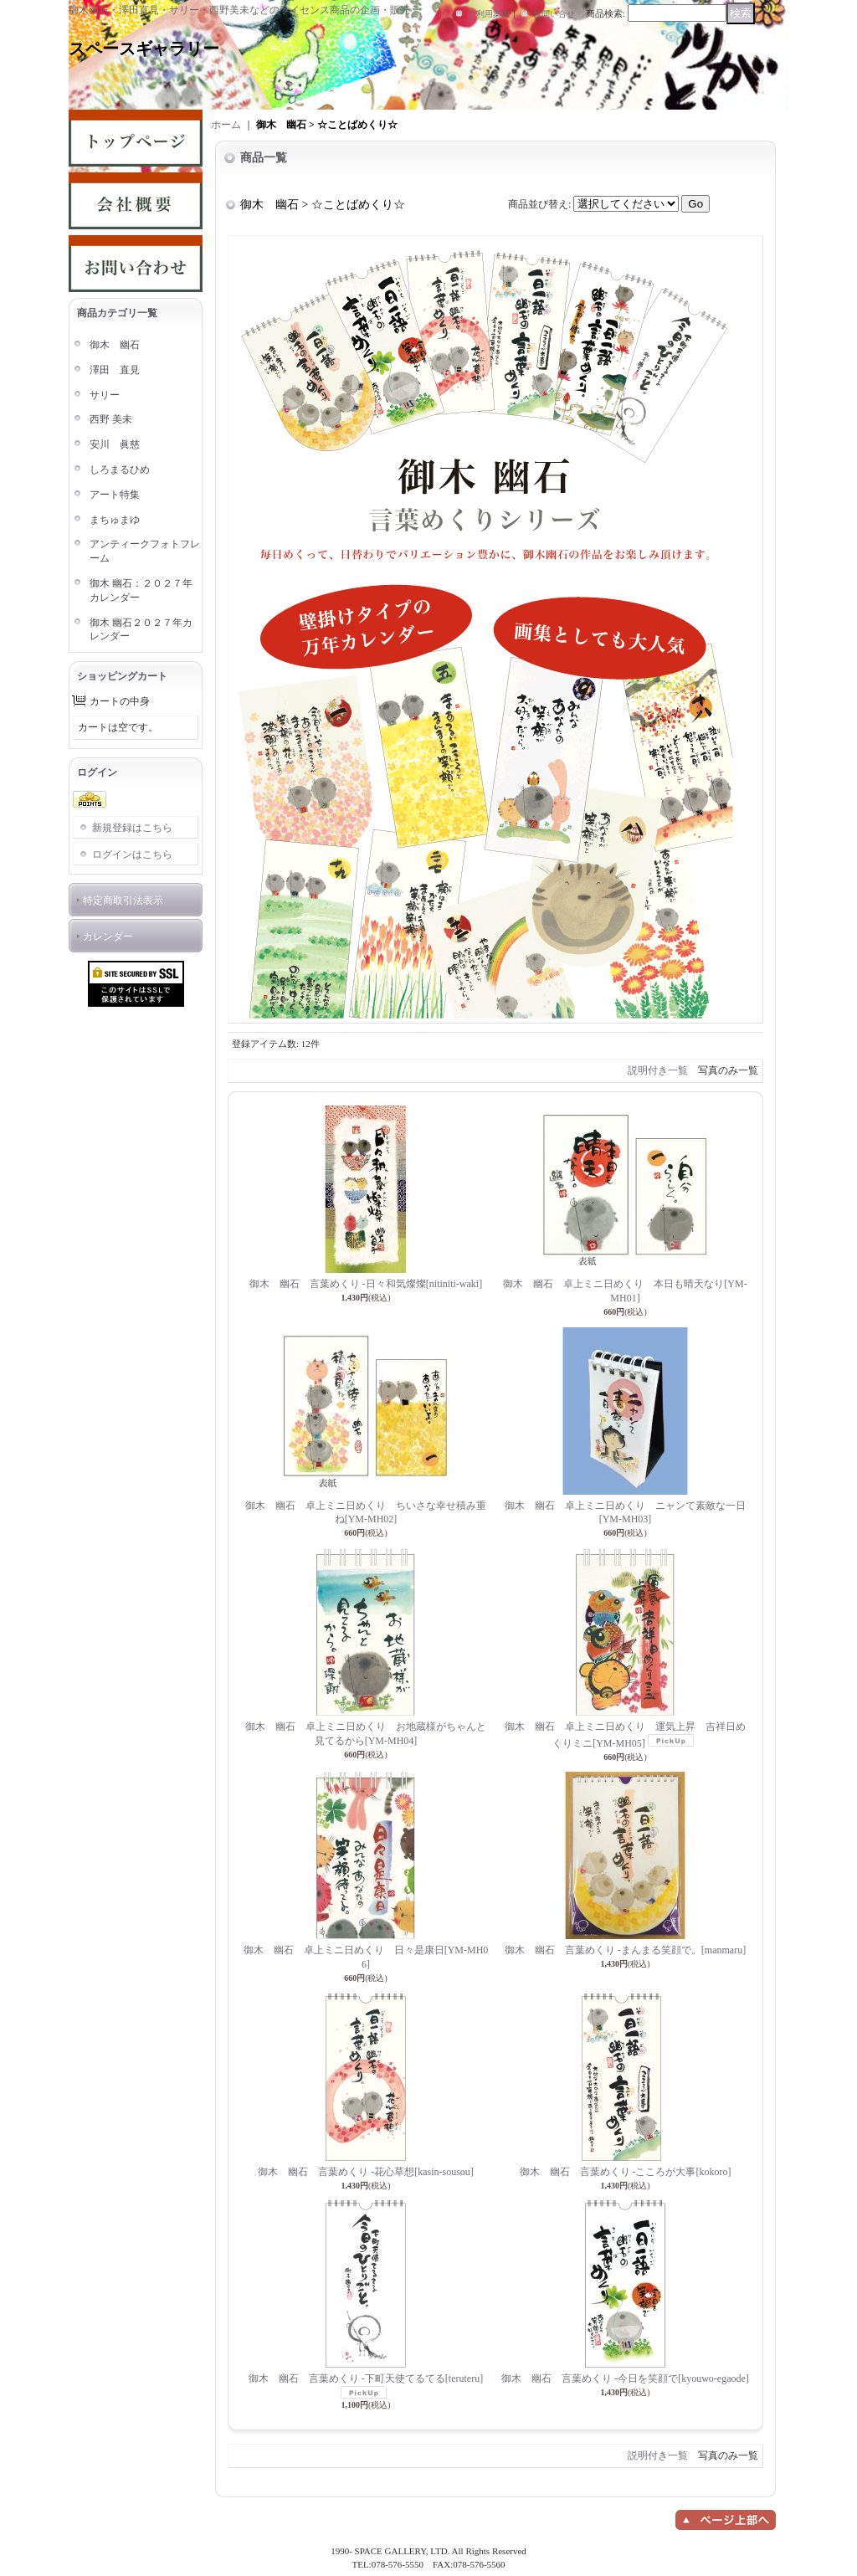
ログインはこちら (132, 854)
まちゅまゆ (115, 520)
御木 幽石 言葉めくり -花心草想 (366, 2172)
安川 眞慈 (115, 444)
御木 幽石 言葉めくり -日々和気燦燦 (365, 1284)
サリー (105, 395)
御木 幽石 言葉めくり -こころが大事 (625, 2172)
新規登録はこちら (132, 828)
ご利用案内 (489, 13)
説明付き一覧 (658, 1070)
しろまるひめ (120, 469)
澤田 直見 (115, 370)
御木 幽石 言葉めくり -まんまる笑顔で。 (625, 1950)
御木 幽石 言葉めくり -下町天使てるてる (366, 2378)
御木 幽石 (115, 345)
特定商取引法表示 (123, 900)
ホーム (226, 125)
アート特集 (115, 494)
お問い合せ (554, 13)
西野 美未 (111, 419)
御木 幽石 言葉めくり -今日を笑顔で (625, 2378)
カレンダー (108, 936)
